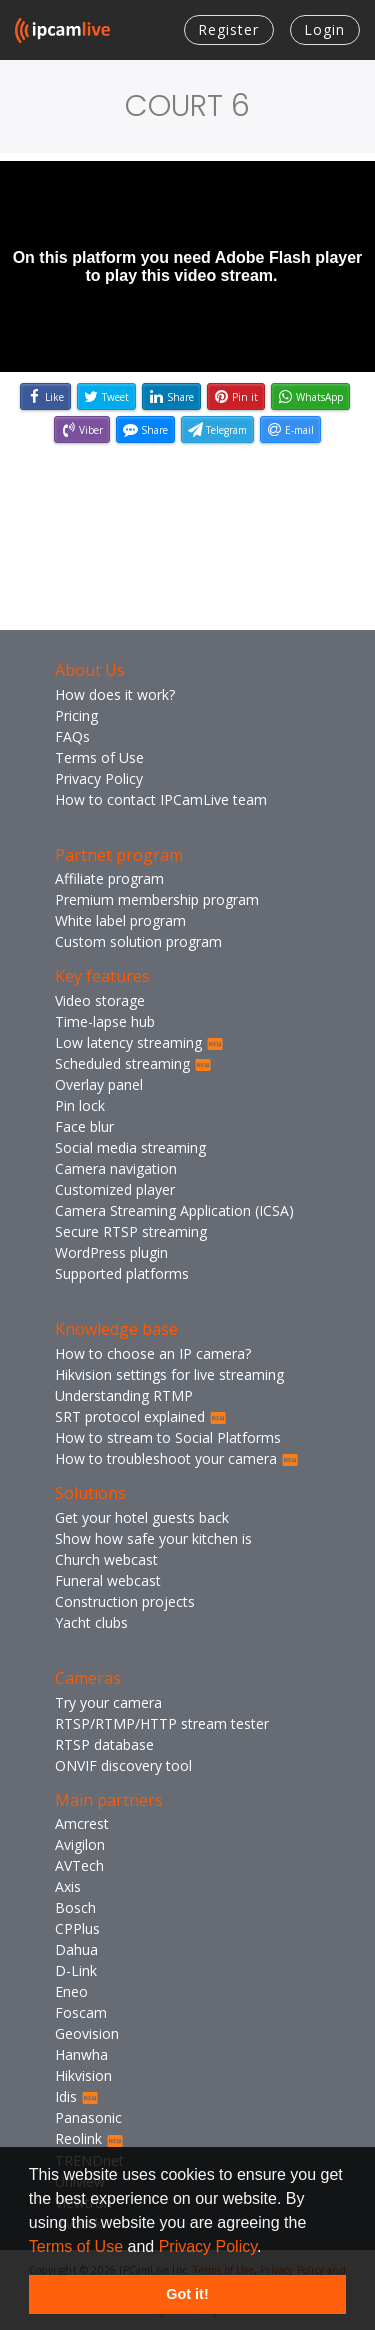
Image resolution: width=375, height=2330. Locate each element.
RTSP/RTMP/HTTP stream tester (162, 1723)
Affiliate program (109, 878)
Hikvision (83, 2075)
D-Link (76, 1970)
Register (228, 29)
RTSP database (104, 1744)
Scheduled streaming (133, 1063)
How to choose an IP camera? (153, 1353)
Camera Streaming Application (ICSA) (174, 1210)
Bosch (75, 1907)
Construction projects (125, 1601)
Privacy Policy (208, 2246)
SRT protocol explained (141, 1416)
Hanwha (81, 2054)
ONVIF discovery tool (123, 1765)
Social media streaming (130, 1147)
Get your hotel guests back (142, 1517)
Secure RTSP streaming (131, 1231)
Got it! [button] (187, 2294)
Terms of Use (76, 2246)
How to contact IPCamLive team (161, 799)
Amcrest (82, 1823)
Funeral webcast (108, 1580)
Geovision (87, 2033)
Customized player (115, 1189)
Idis (77, 2096)
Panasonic (88, 2117)
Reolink (89, 2138)
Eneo (71, 1991)
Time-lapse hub (105, 1021)
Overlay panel (99, 1084)
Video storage (100, 1000)
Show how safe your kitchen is (153, 1538)
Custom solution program (138, 941)
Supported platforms (122, 1273)
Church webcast (106, 1559)
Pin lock (80, 1105)
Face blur (84, 1126)
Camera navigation (116, 1168)
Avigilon (80, 1844)
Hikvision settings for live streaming (169, 1374)
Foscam (81, 2012)
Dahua (76, 1949)
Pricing (76, 715)
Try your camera (108, 1702)
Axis (68, 1886)
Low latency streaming (139, 1042)
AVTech (79, 1865)
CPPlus (77, 1928)
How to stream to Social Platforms (168, 1437)
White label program (120, 920)
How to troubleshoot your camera (177, 1458)
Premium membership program (157, 899)
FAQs (72, 736)
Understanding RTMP (124, 1395)
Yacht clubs (91, 1622)
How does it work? (115, 694)
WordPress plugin (111, 1252)
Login (324, 29)
